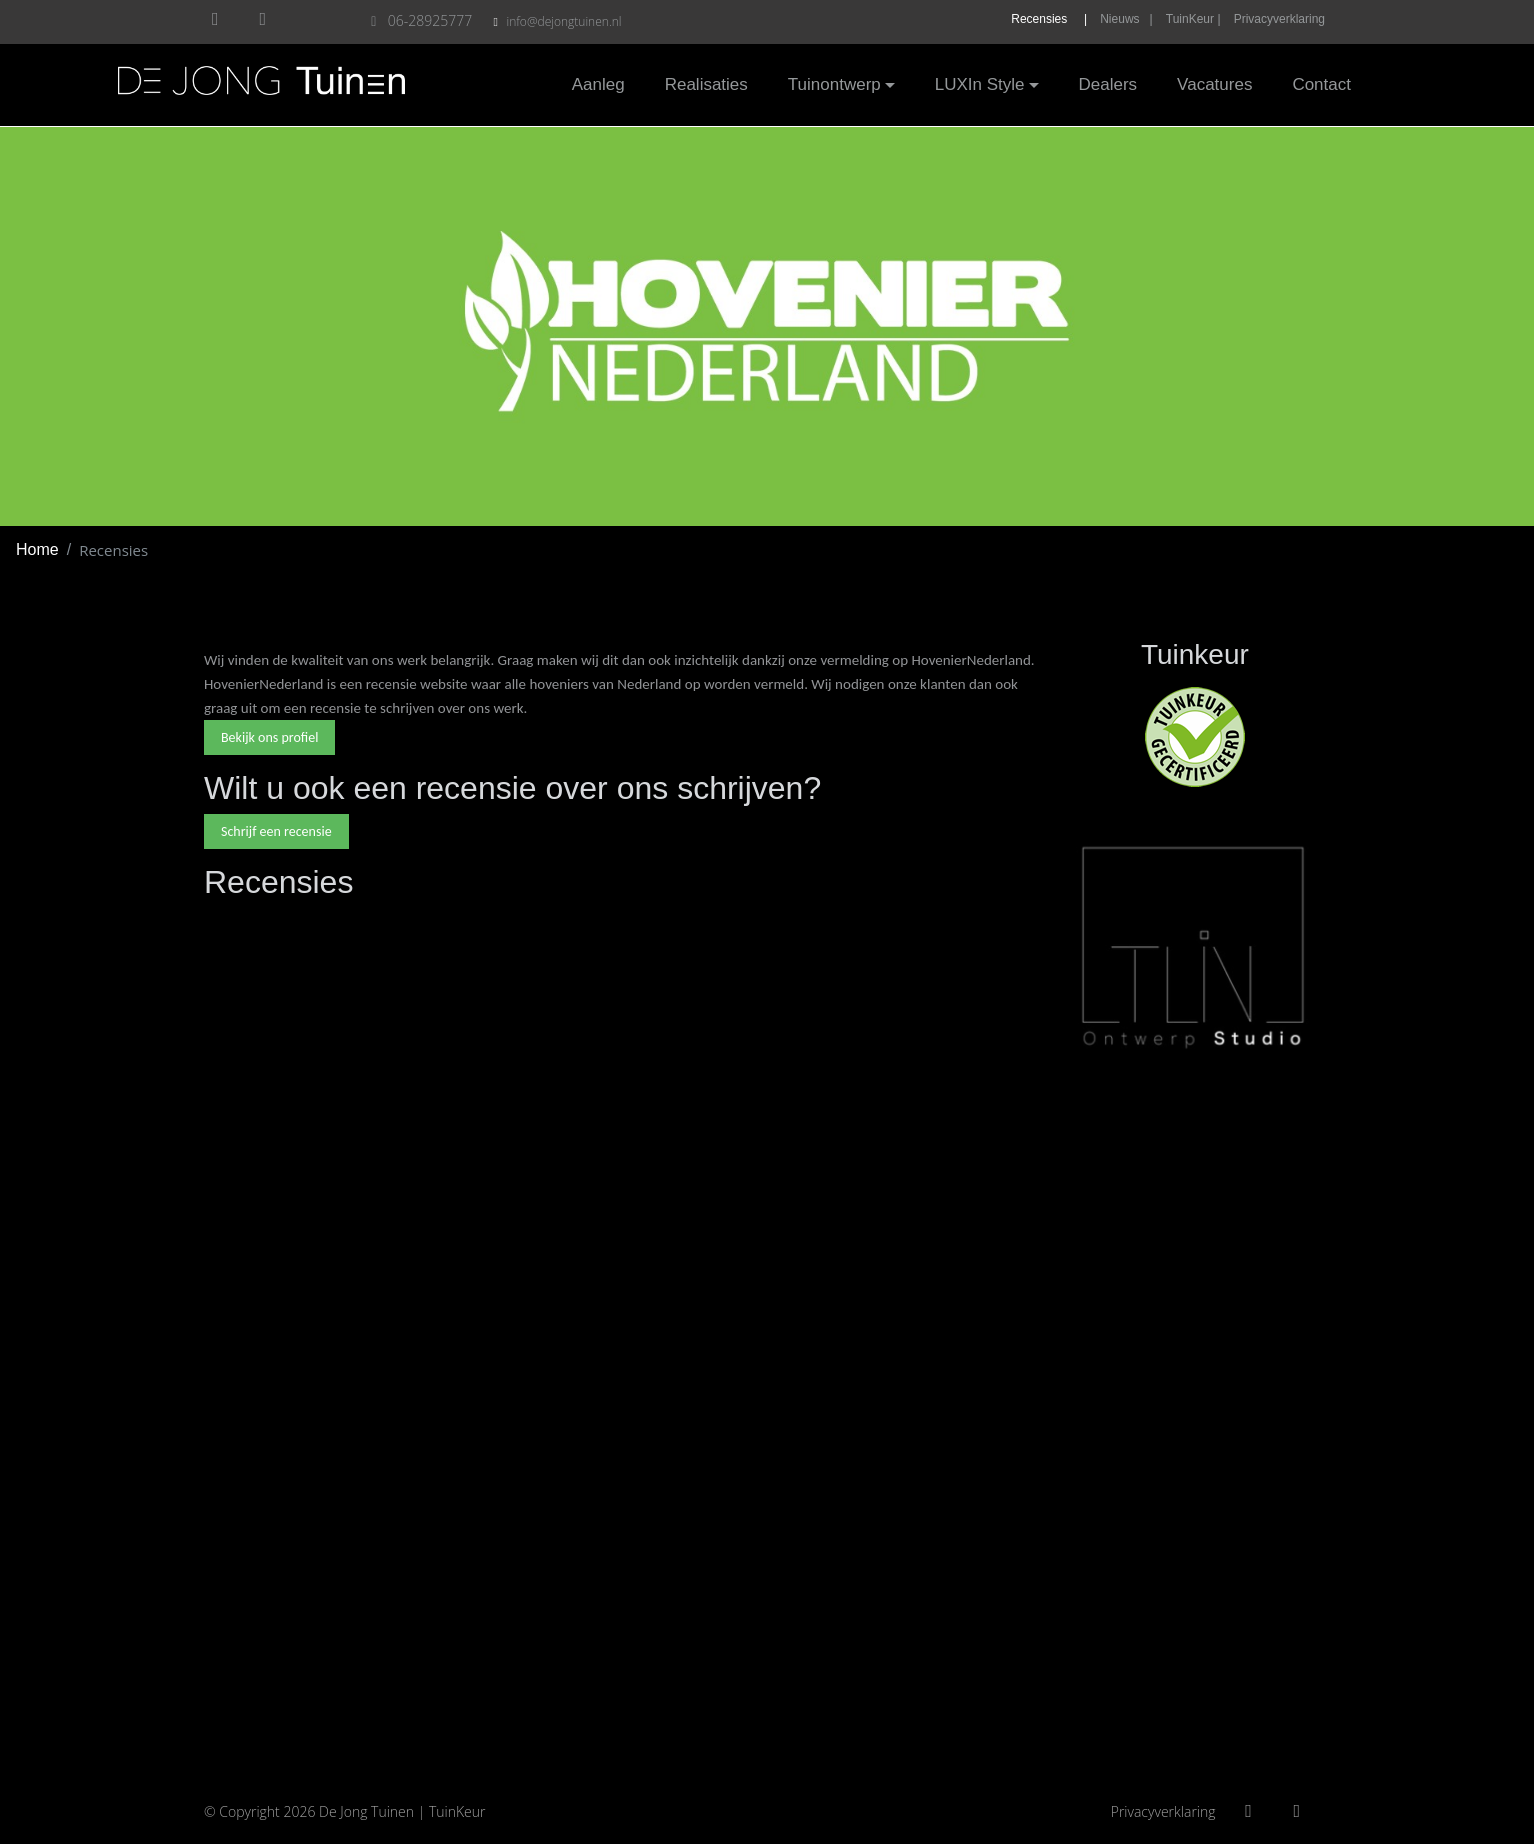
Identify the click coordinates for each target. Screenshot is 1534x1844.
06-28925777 (421, 20)
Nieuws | (1126, 19)
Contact (1321, 84)
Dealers (1108, 84)
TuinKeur (457, 1811)
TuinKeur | (1193, 19)
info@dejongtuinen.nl (563, 21)
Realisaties (706, 84)
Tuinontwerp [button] (834, 84)
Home (37, 549)
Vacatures (1214, 84)
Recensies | (1049, 19)
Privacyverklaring (1279, 19)
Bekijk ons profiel (269, 737)
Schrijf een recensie (276, 831)
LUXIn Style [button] (980, 84)
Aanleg (598, 84)
